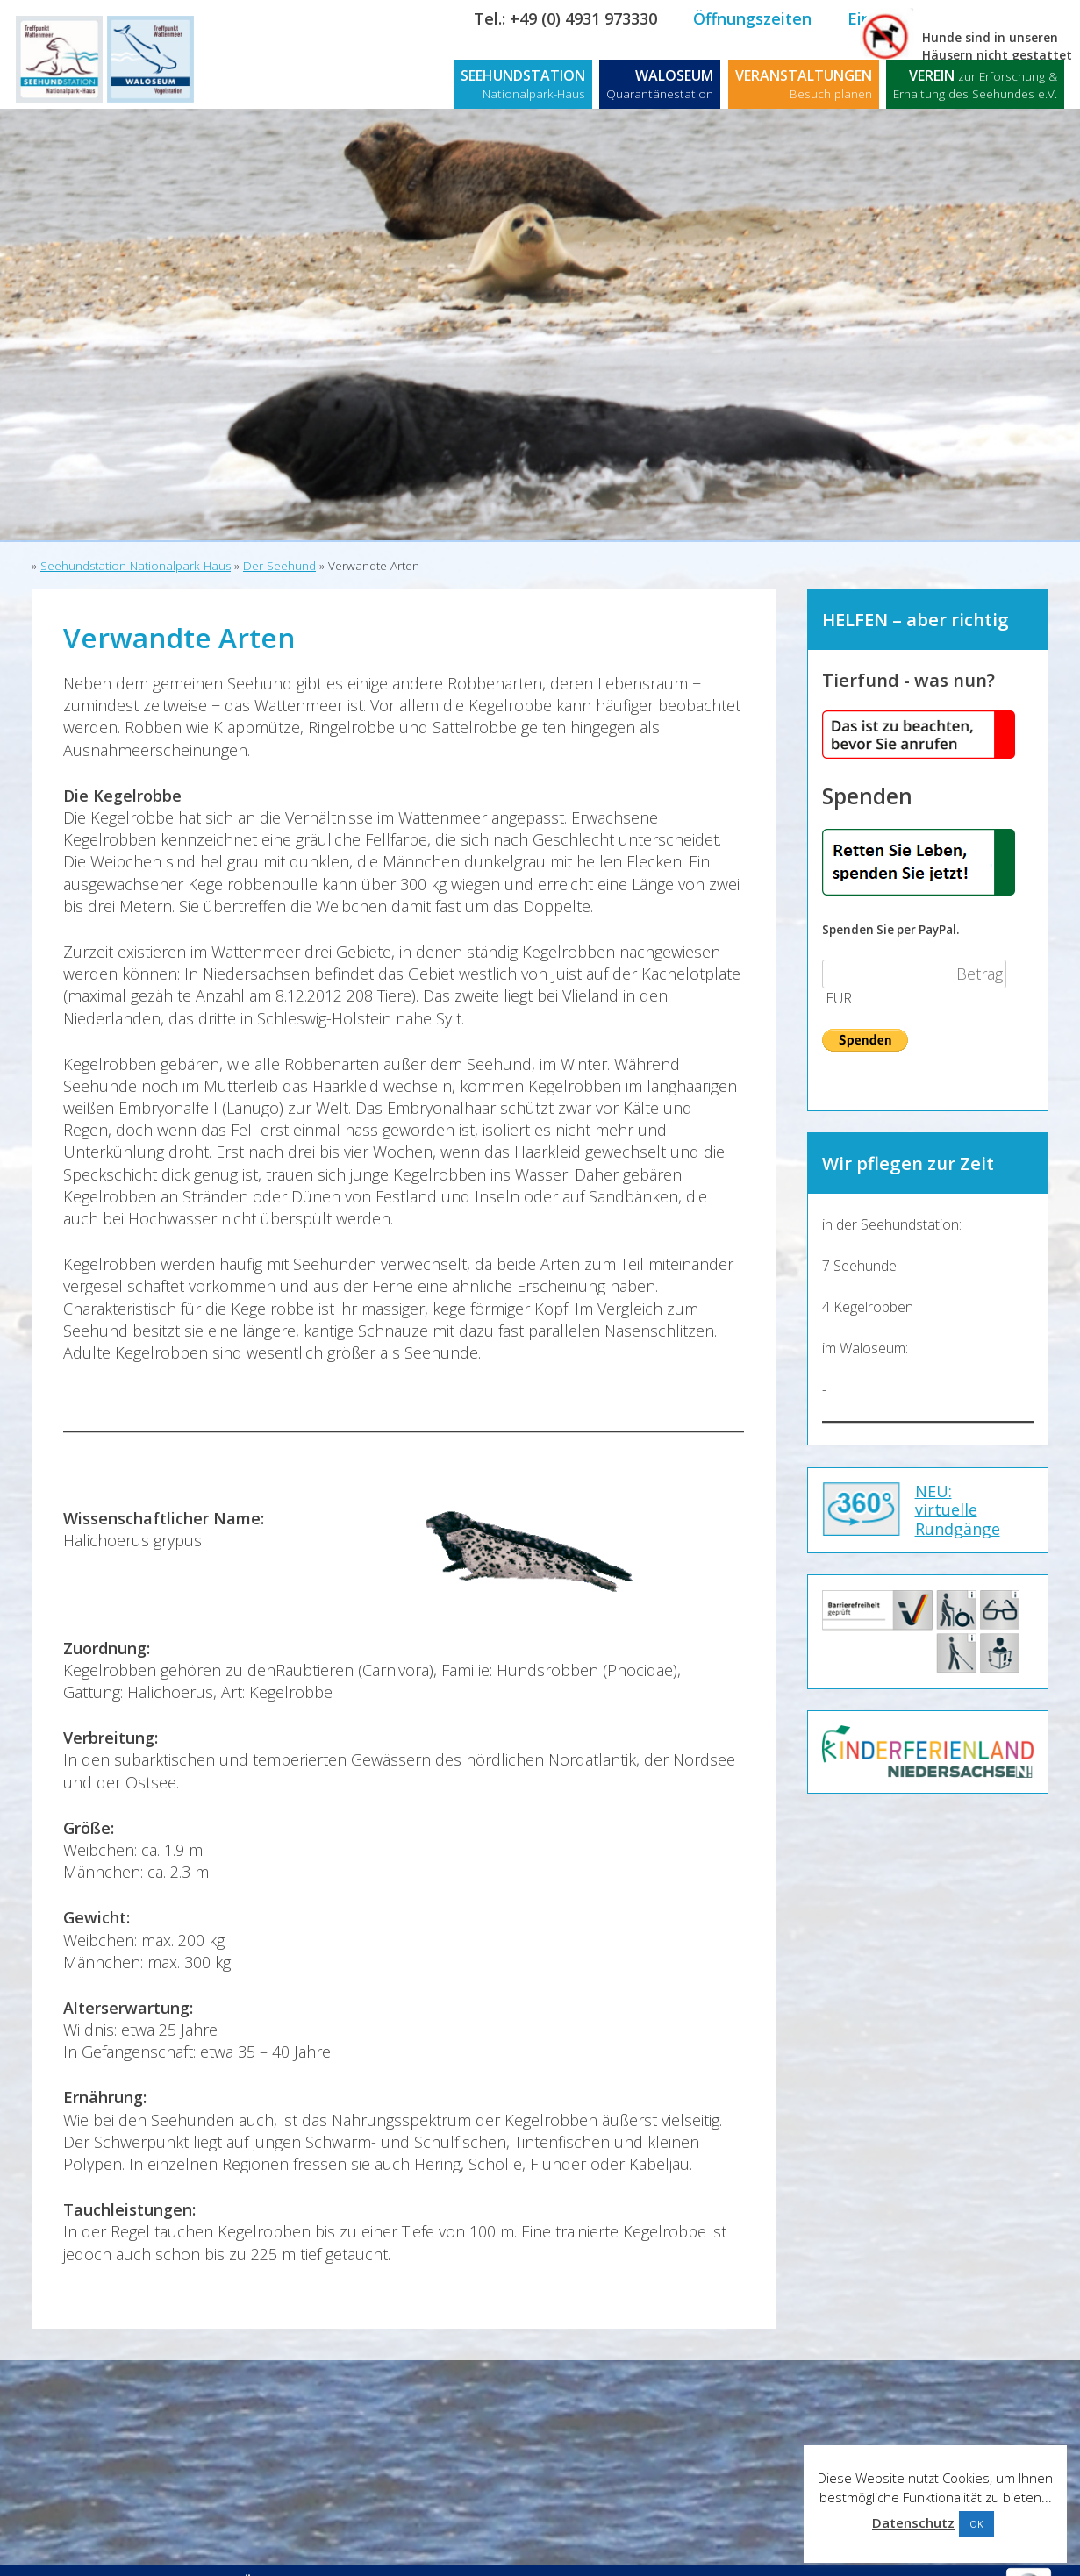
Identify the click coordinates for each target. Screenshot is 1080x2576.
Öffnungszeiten (752, 18)
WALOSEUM (659, 84)
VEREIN (975, 84)
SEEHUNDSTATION (523, 84)
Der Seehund (279, 566)
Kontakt (1025, 18)
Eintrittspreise (903, 18)
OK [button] (976, 2523)
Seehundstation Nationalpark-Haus (135, 566)
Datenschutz (913, 2522)
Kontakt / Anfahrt (102, 2555)
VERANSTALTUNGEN (803, 84)
